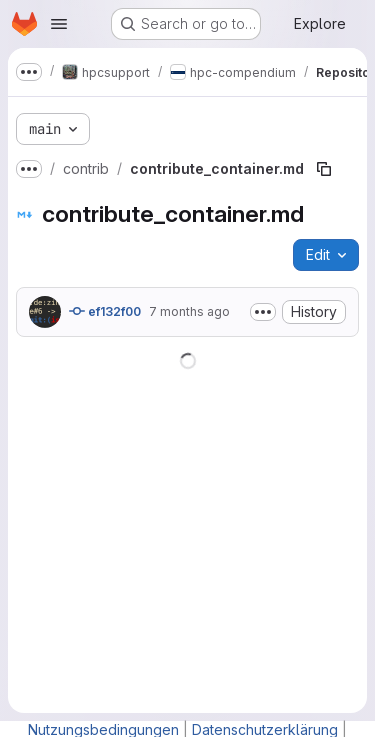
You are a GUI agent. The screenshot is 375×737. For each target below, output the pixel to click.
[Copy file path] (324, 169)
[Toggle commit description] (263, 312)
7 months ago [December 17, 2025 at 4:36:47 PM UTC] (189, 311)
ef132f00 (105, 311)
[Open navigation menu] (59, 24)
